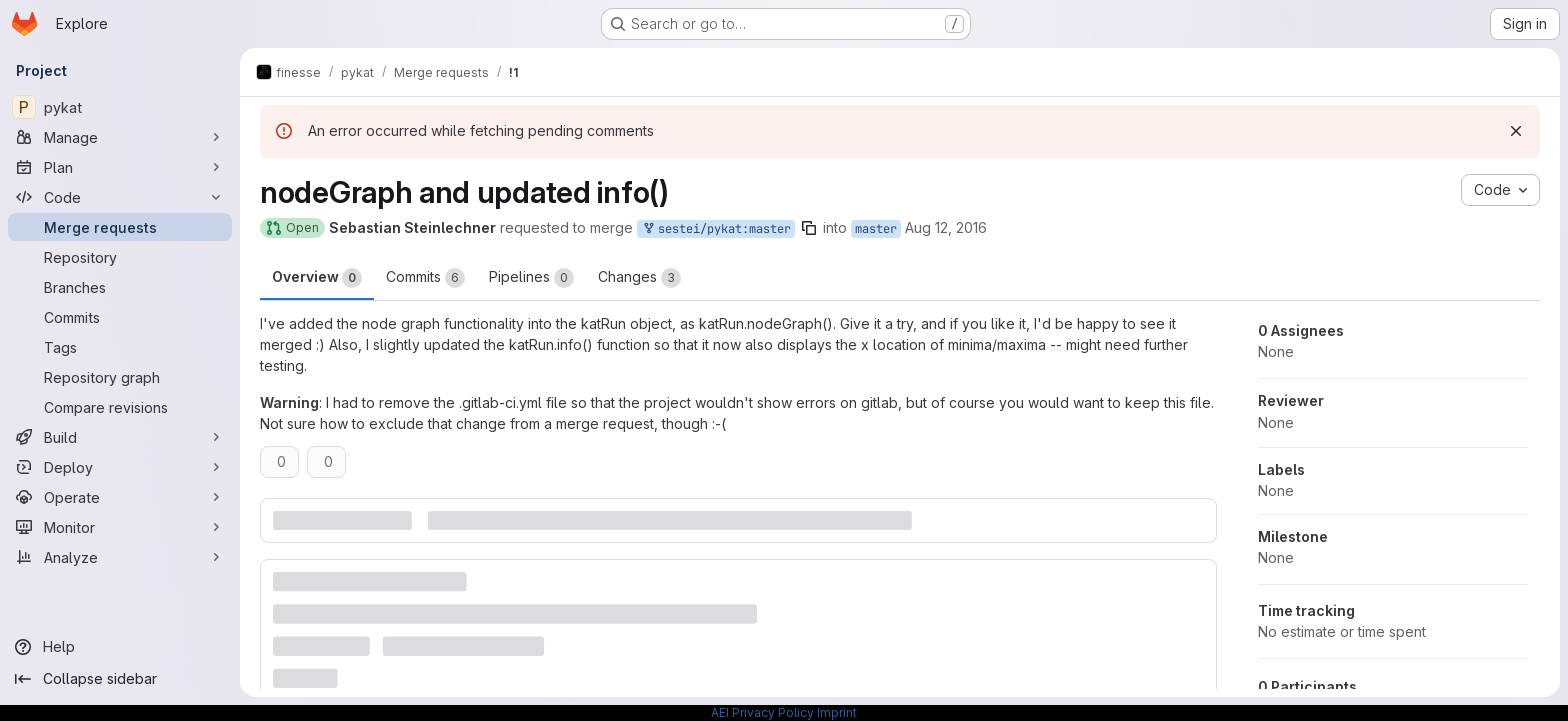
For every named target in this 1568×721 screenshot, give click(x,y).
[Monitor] (120, 527)
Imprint (837, 712)
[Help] (120, 647)
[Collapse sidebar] (120, 679)
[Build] (120, 437)
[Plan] (120, 167)
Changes (639, 278)
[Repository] (120, 257)
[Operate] (120, 497)
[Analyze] (120, 557)
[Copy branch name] (809, 228)
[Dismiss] (1516, 131)
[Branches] (120, 287)
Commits (425, 278)
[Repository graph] (120, 377)
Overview (317, 278)
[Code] (120, 197)
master (876, 229)
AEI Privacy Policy (762, 712)
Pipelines (531, 278)
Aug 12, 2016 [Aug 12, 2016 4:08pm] (946, 227)
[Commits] (120, 317)
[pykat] (120, 107)
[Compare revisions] (120, 407)
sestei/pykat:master (716, 229)
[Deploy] (120, 467)
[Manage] (120, 137)
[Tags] (120, 347)
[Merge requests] (120, 227)
